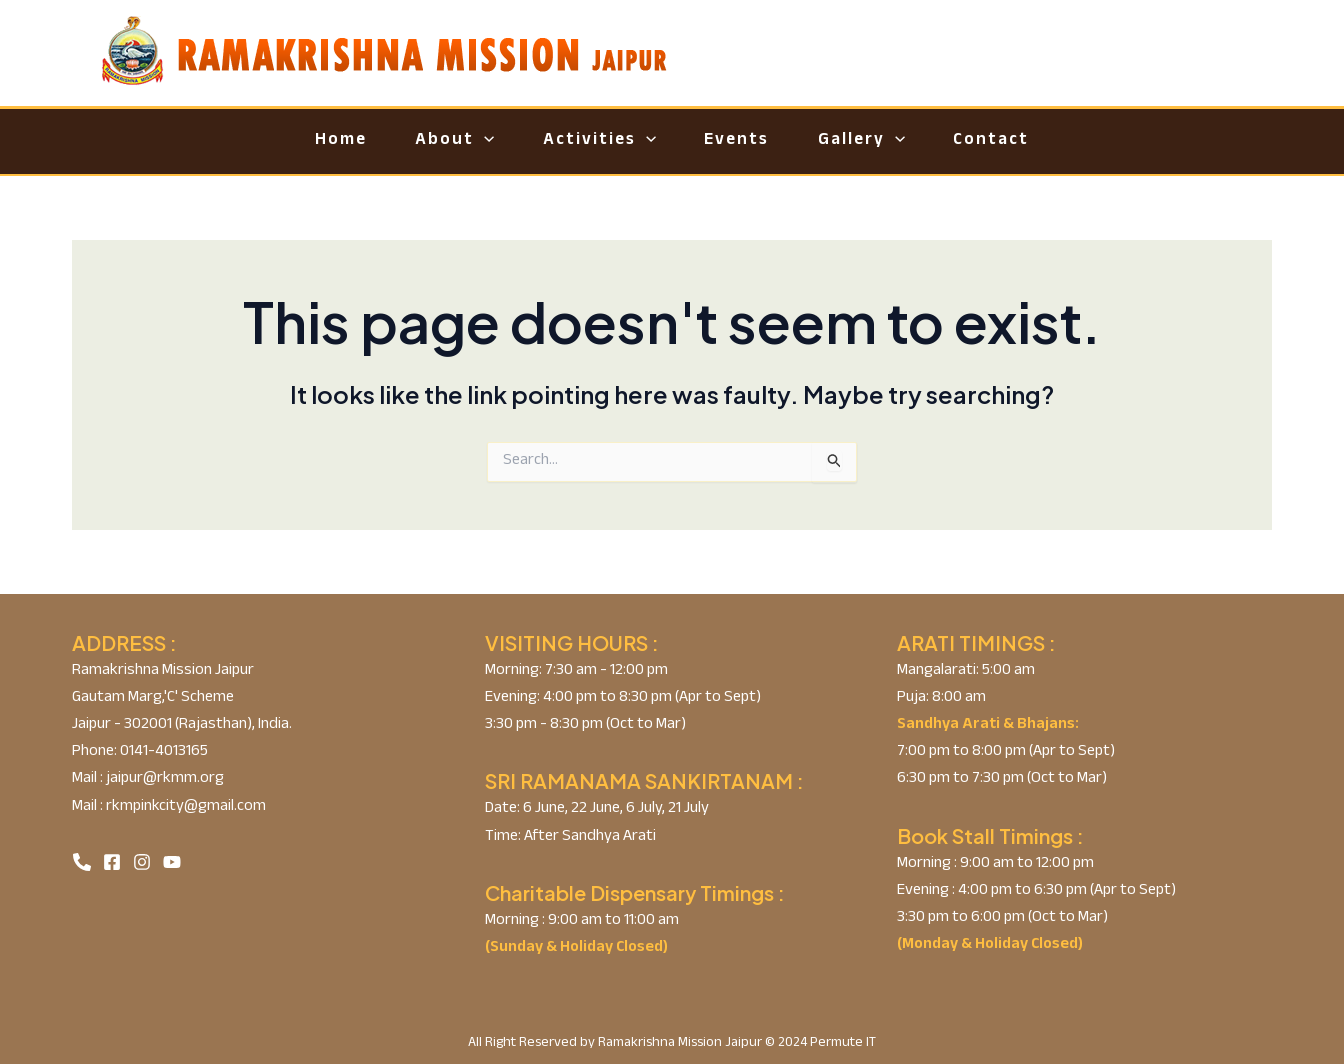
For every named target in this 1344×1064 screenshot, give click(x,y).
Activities (593, 141)
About (437, 141)
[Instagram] (142, 862)
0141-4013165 (162, 752)
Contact (1020, 141)
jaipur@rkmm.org (163, 779)
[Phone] (82, 862)
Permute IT (843, 1044)
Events (742, 141)
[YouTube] (172, 862)
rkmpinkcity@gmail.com (184, 807)
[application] (467, 141)
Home (312, 141)
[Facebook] (112, 862)
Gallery (878, 141)
